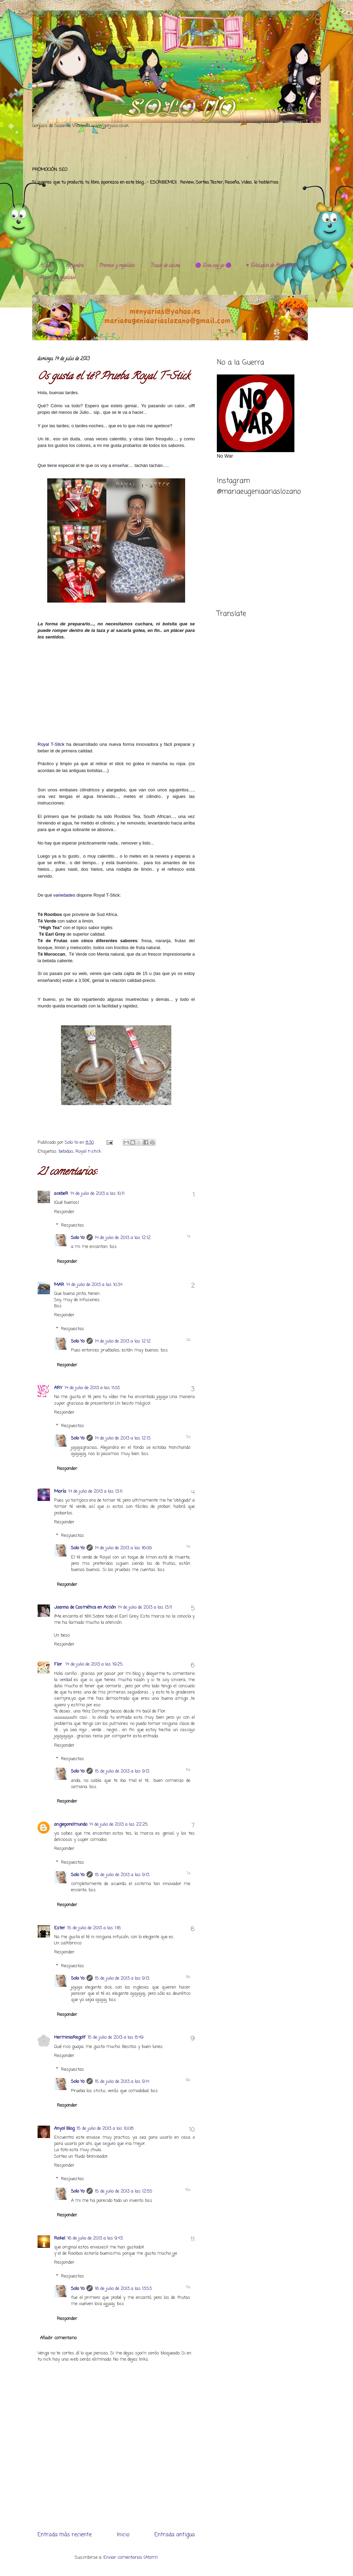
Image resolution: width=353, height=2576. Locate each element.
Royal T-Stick (51, 744)
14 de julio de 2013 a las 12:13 (122, 1438)
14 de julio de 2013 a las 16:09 (123, 1548)
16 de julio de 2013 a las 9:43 (95, 2238)
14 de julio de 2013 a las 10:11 (97, 1193)
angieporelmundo (70, 1824)
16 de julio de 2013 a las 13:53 (123, 2288)
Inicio (123, 2535)
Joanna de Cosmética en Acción (85, 1607)
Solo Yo (72, 1142)
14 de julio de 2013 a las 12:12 (123, 1238)
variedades (64, 895)
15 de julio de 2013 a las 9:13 (122, 1771)
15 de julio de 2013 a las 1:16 (94, 1928)
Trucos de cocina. (165, 266)
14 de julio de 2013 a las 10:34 (94, 1284)
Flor (58, 1664)
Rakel (59, 2238)
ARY (58, 1388)
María (60, 1491)
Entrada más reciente (65, 2535)
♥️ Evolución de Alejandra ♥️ (271, 266)
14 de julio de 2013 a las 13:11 (95, 1491)
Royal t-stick (88, 1151)
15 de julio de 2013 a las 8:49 (115, 2037)
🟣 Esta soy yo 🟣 (213, 266)
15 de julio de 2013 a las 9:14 (122, 2081)
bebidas (66, 1151)
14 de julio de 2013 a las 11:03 (92, 1388)
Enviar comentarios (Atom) (130, 2557)
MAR (59, 1284)
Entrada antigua (174, 2535)
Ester (59, 1928)
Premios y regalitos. (117, 266)
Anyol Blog (64, 2128)
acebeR (61, 1193)
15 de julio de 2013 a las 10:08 (105, 2128)
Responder (64, 1212)
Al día (45, 266)
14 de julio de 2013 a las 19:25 (94, 1664)
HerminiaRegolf (69, 2037)
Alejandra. (75, 266)
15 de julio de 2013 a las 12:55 (123, 2191)
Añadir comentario (58, 2338)
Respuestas (72, 1225)
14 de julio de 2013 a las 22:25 (118, 1824)
